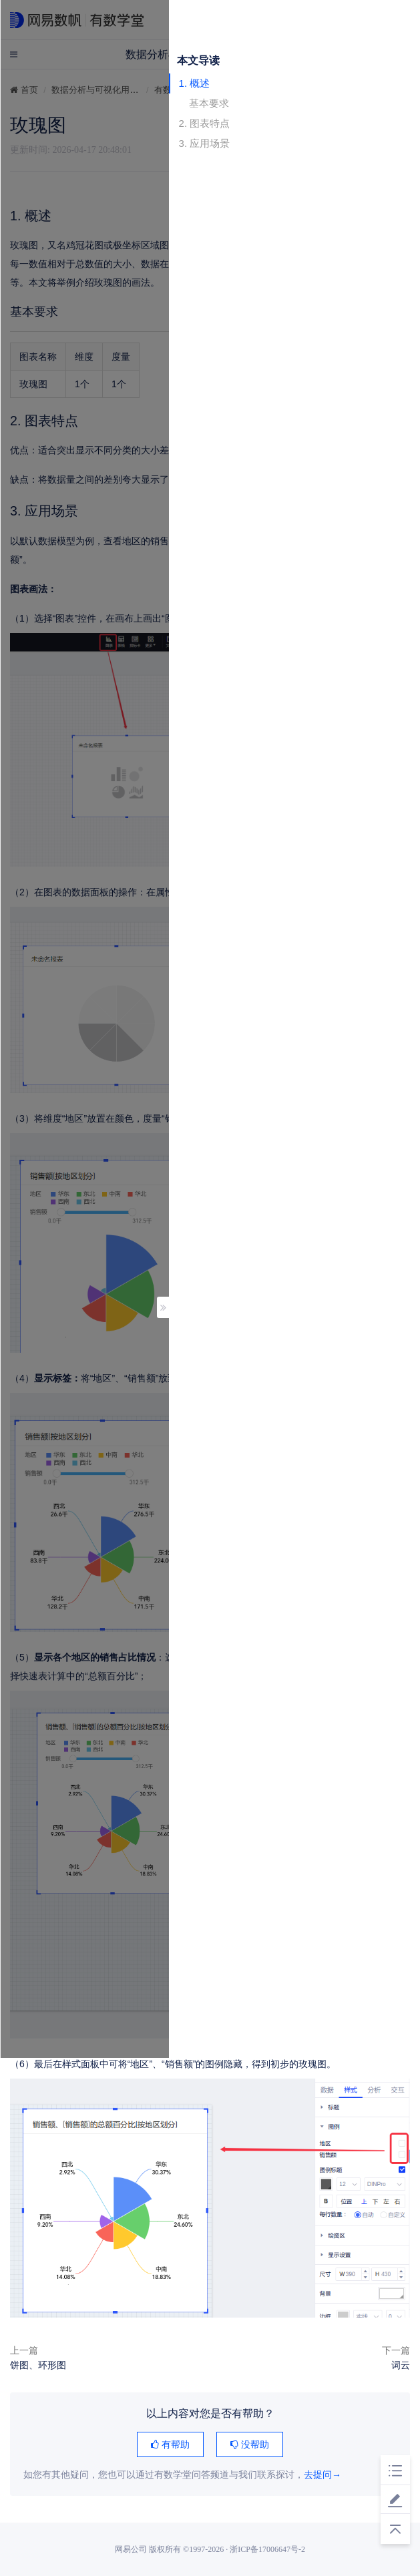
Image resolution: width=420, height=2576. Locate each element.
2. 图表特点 (204, 123)
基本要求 (209, 103)
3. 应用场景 (204, 143)
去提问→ (322, 2475)
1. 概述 (194, 83)
